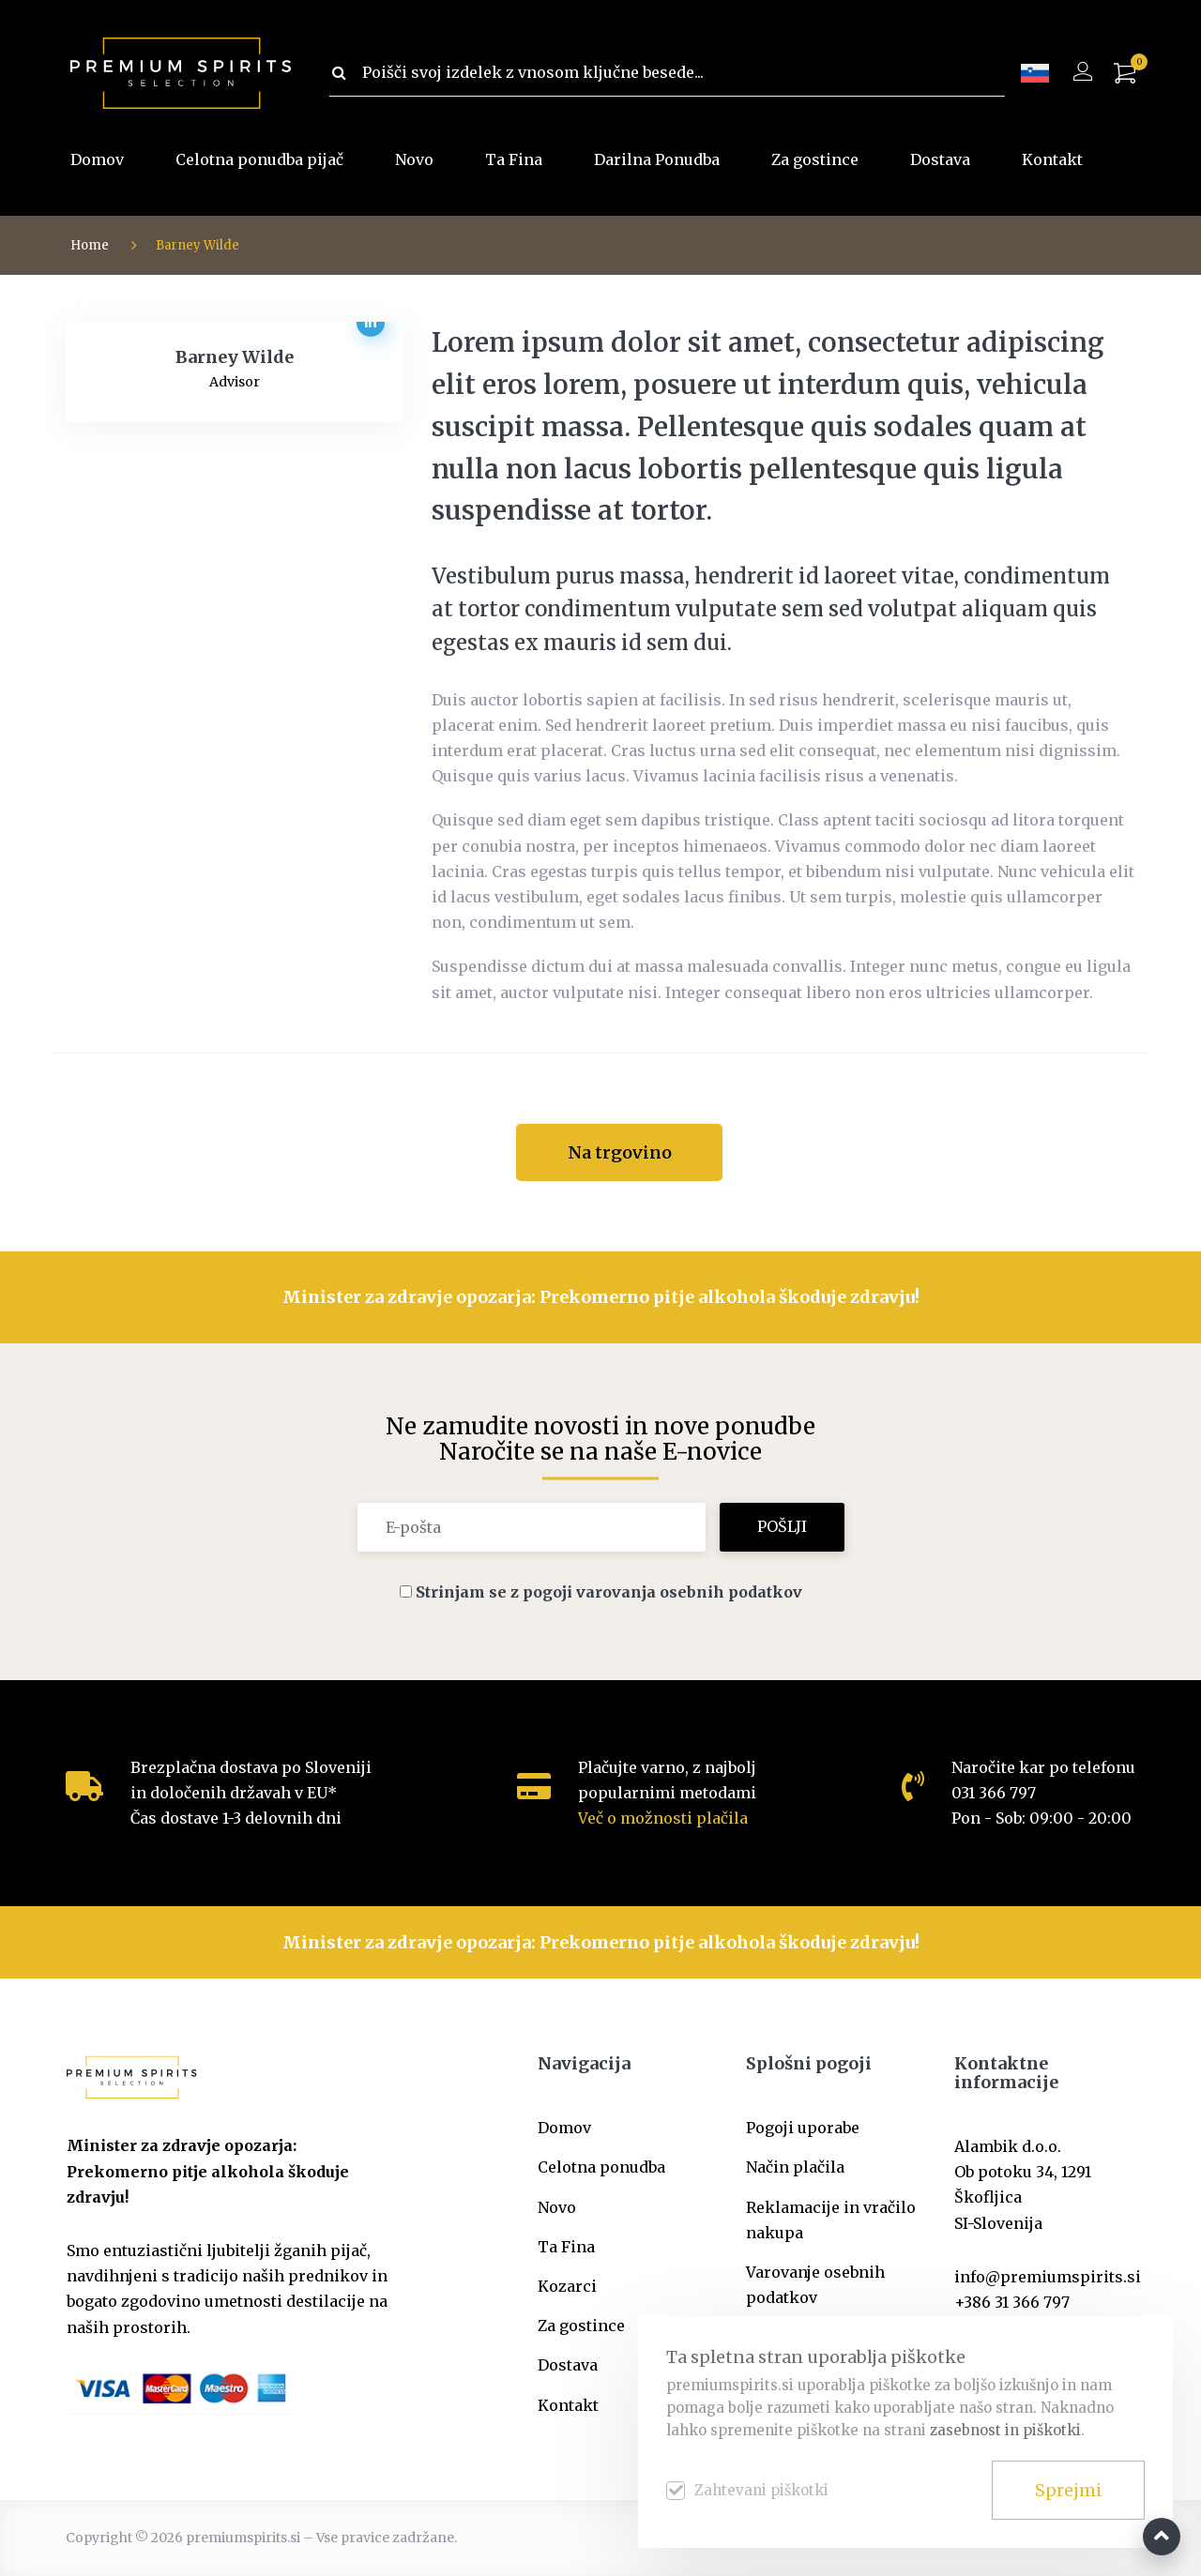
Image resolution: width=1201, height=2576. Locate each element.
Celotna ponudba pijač (259, 159)
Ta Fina (513, 159)
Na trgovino (620, 1152)
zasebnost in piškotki (1005, 2430)
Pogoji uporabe (802, 2127)
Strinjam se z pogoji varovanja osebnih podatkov (609, 1592)
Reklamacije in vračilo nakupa (831, 2220)
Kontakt (1052, 159)
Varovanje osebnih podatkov (815, 2285)
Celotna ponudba (601, 2167)
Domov (97, 159)
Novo (414, 159)
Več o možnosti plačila (663, 1818)
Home (89, 245)
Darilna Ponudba (657, 159)
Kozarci (567, 2286)
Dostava (940, 159)
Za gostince (815, 159)
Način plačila (795, 2167)
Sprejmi (1068, 2490)
